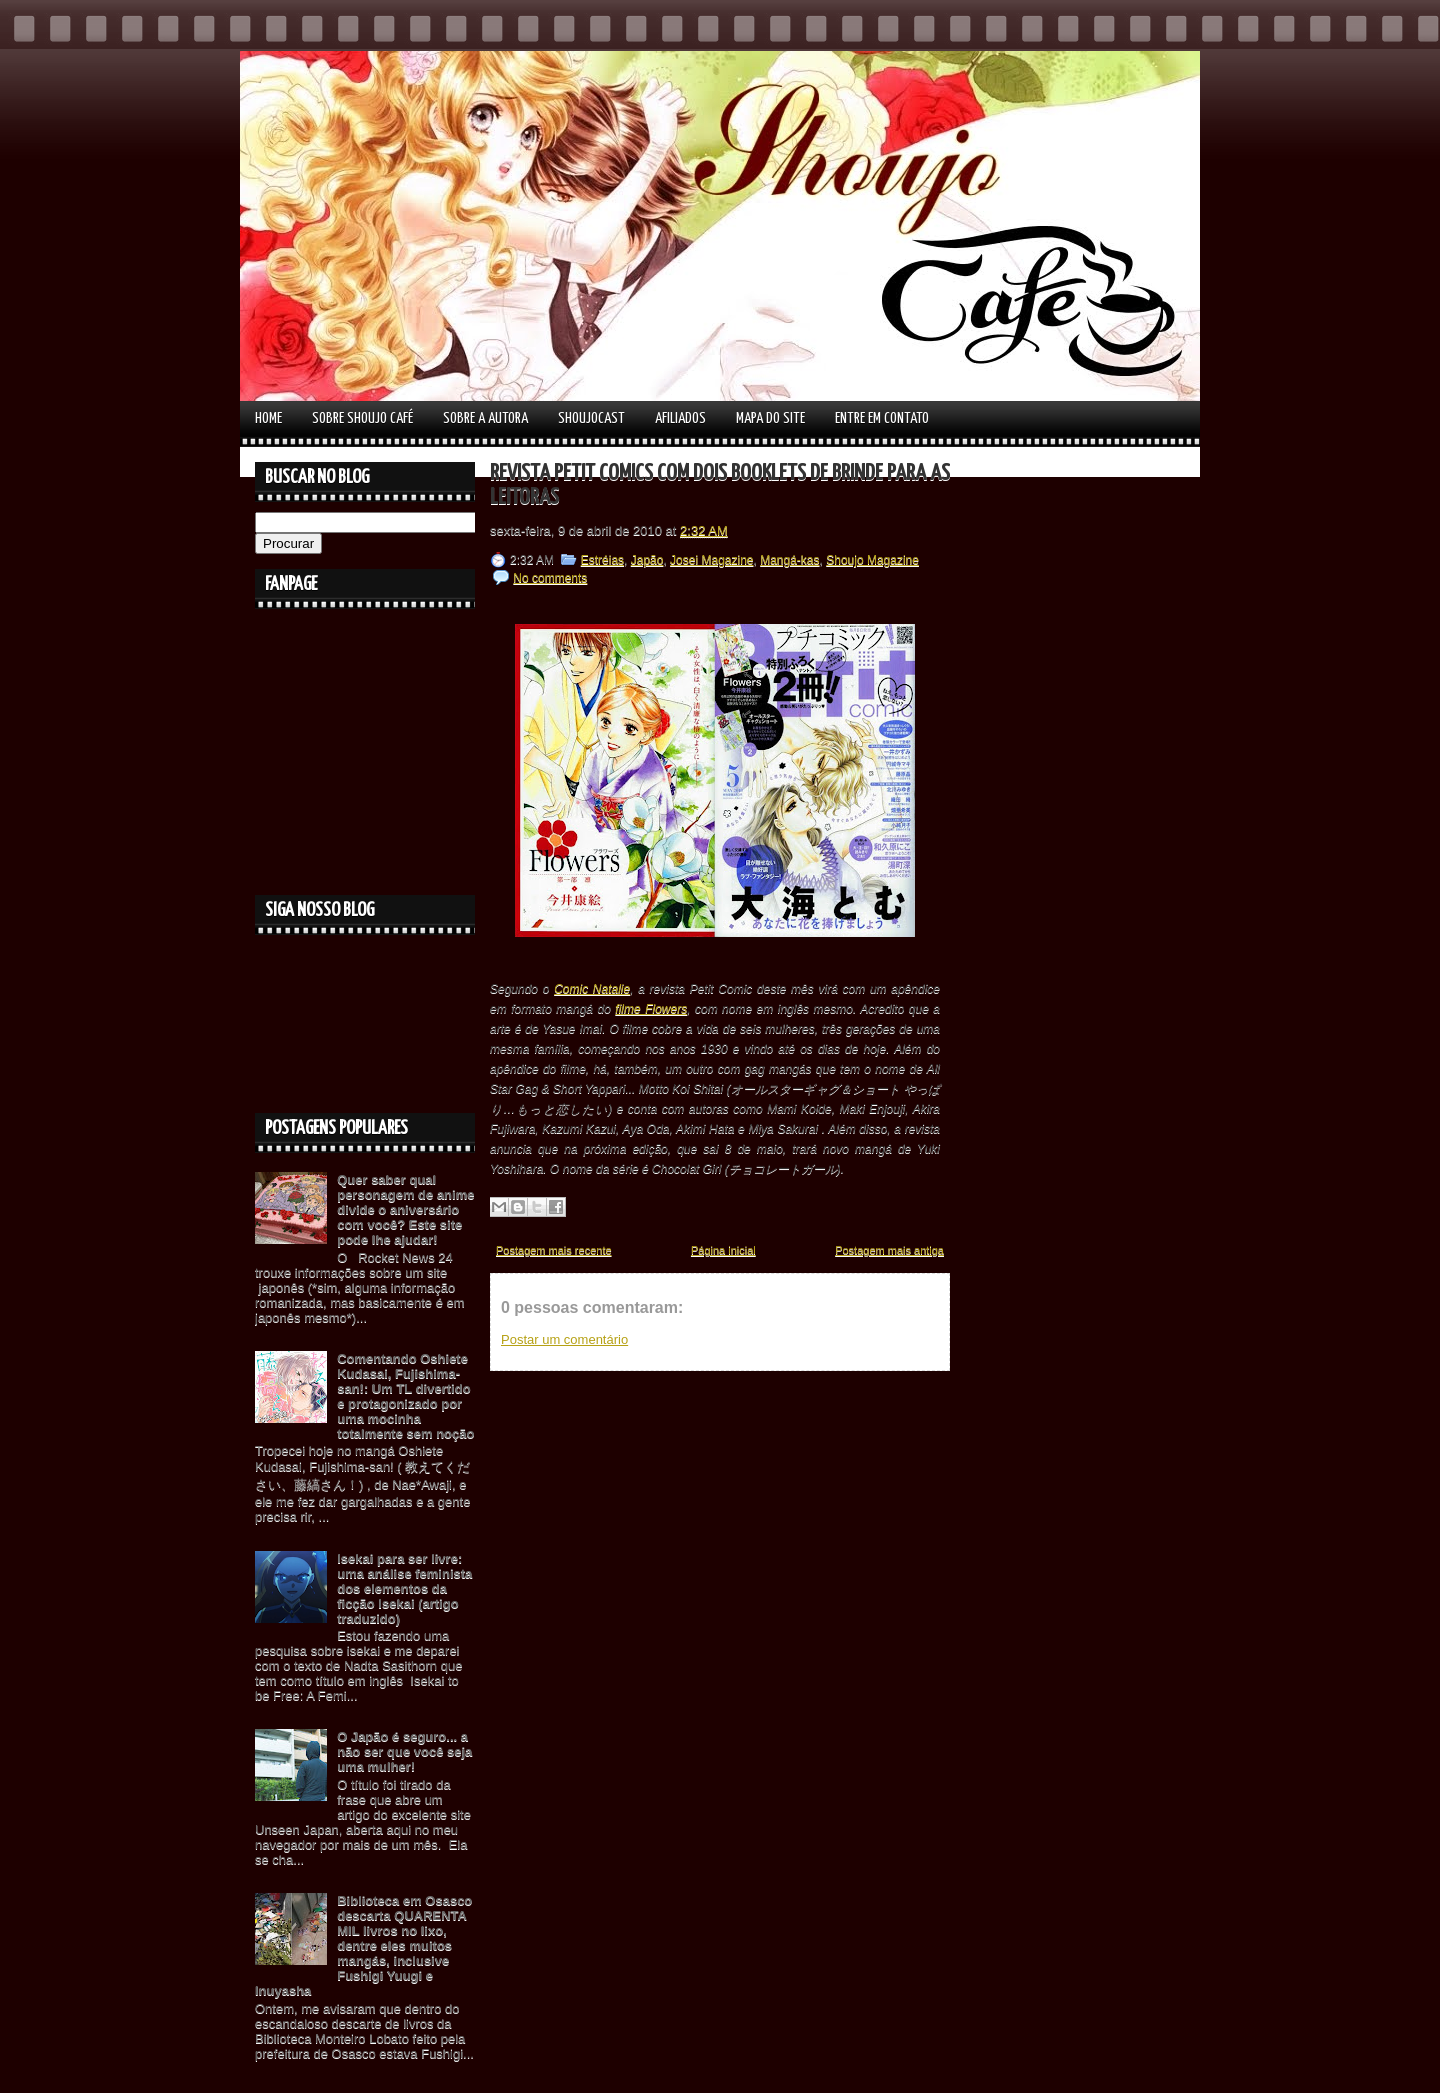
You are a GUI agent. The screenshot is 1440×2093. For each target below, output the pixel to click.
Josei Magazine (711, 560)
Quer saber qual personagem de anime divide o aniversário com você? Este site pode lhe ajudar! (405, 1209)
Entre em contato (882, 418)
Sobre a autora (485, 418)
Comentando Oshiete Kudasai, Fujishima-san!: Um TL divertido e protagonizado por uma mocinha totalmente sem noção (405, 1396)
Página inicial (723, 1250)
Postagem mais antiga (889, 1250)
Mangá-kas (789, 560)
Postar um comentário (564, 1339)
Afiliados (680, 418)
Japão (647, 560)
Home (268, 418)
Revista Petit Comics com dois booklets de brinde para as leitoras (720, 485)
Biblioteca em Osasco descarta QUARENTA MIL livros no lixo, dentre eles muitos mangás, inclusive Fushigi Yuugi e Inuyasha (363, 1945)
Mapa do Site (770, 418)
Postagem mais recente (554, 1250)
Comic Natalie (592, 989)
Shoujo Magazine (872, 560)
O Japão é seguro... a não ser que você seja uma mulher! (404, 1751)
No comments (550, 578)
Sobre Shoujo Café (362, 418)
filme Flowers (651, 1009)
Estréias (602, 560)
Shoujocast (591, 418)
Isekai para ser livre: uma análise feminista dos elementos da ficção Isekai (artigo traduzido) (404, 1588)
